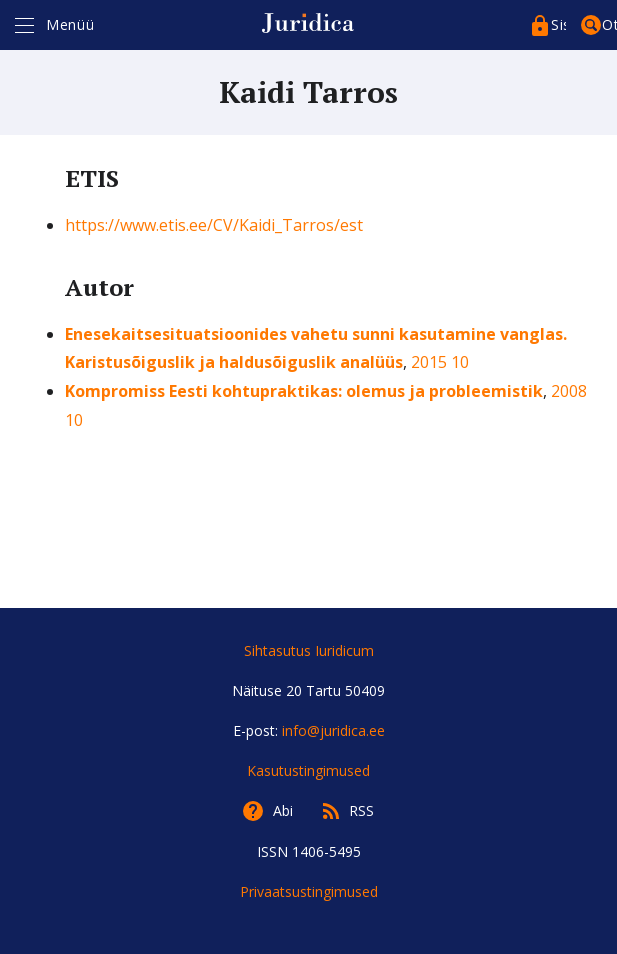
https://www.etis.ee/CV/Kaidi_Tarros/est (214, 225)
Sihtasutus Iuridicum (309, 650)
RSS (361, 810)
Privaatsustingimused (309, 891)
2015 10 (440, 362)
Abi (283, 810)
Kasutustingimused (308, 770)
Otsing (609, 24)
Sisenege (558, 24)
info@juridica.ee (333, 730)
